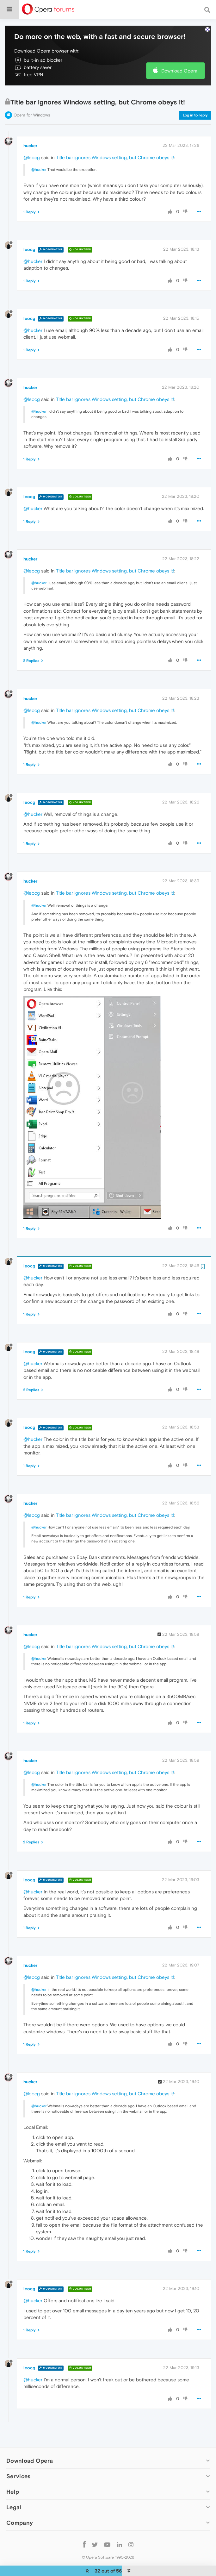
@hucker (38, 165)
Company (19, 2518)
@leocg (31, 153)
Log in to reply (195, 111)
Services (18, 2472)
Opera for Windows (32, 111)
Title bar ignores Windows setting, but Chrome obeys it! (115, 153)
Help (12, 2487)
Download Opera (179, 66)
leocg (29, 245)
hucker (30, 141)
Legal (14, 2503)
